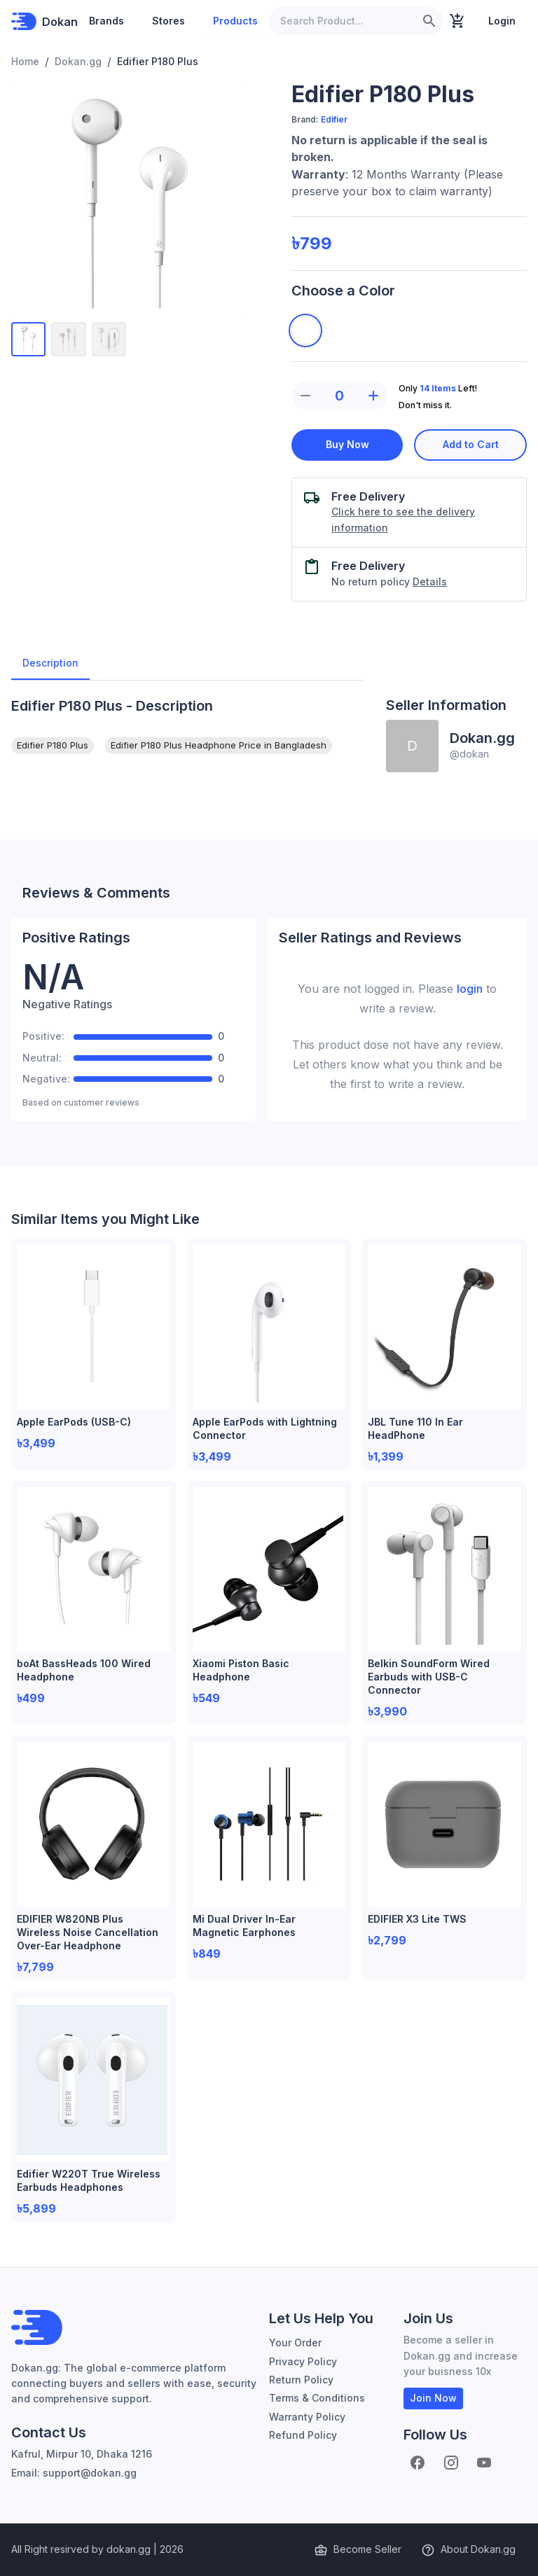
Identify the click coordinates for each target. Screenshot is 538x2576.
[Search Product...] (342, 21)
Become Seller (359, 2550)
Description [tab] (50, 663)
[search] (429, 21)
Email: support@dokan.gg (74, 2473)
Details (430, 581)
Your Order (295, 2342)
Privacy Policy (303, 2361)
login (470, 989)
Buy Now (347, 445)
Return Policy (301, 2380)
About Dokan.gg (470, 2550)
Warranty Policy (307, 2417)
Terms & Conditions (317, 2398)
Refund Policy (303, 2435)
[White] (305, 330)
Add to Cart (470, 445)
